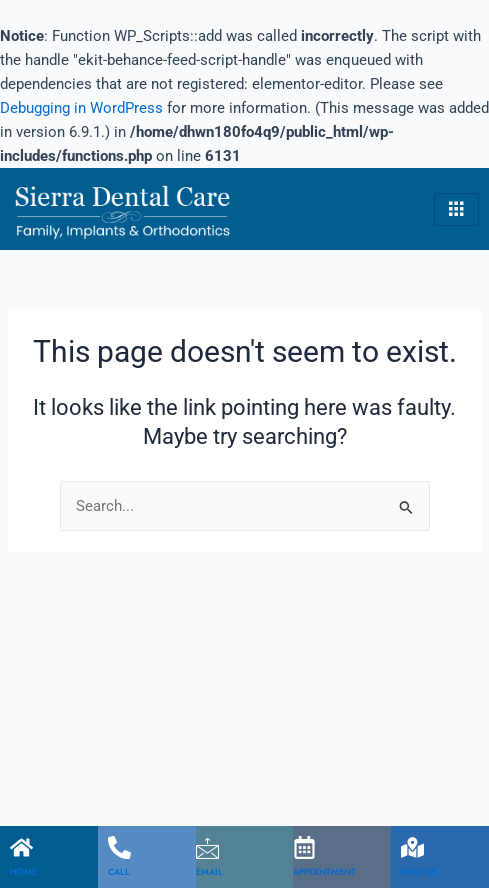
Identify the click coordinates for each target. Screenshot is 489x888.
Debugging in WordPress (81, 108)
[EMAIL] (207, 847)
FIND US (418, 871)
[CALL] (119, 847)
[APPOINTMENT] (304, 847)
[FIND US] (412, 847)
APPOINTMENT (324, 871)
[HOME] (21, 847)
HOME (23, 871)
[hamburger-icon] (456, 210)
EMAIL (209, 871)
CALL (119, 871)
